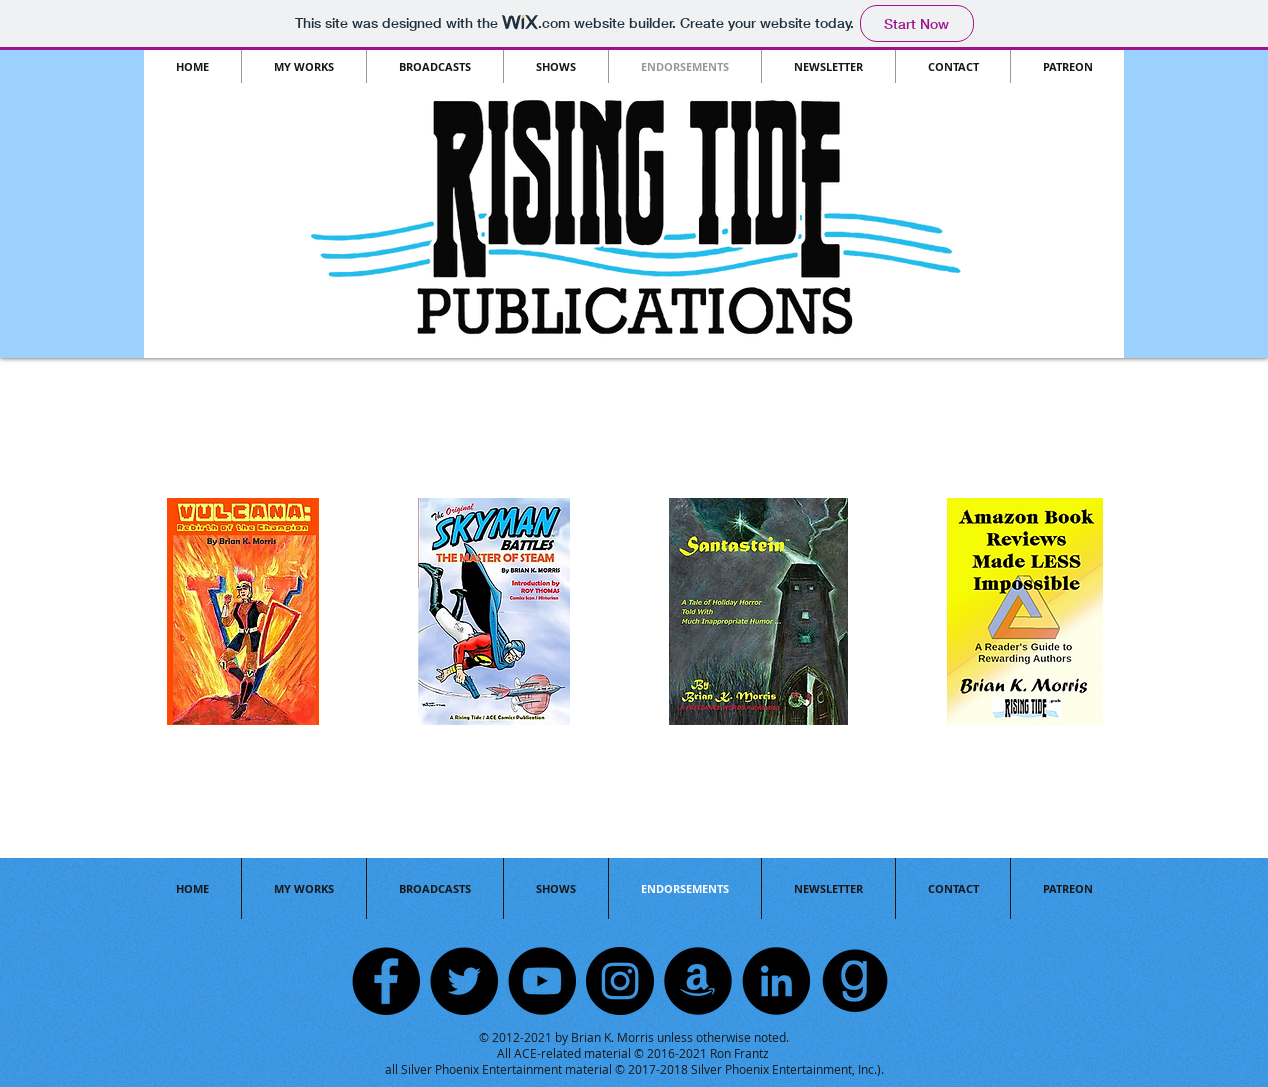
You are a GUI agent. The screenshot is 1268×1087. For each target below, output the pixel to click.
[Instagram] (620, 981)
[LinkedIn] (776, 981)
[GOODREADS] (854, 981)
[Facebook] (386, 981)
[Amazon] (698, 981)
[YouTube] (542, 981)
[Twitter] (464, 981)
